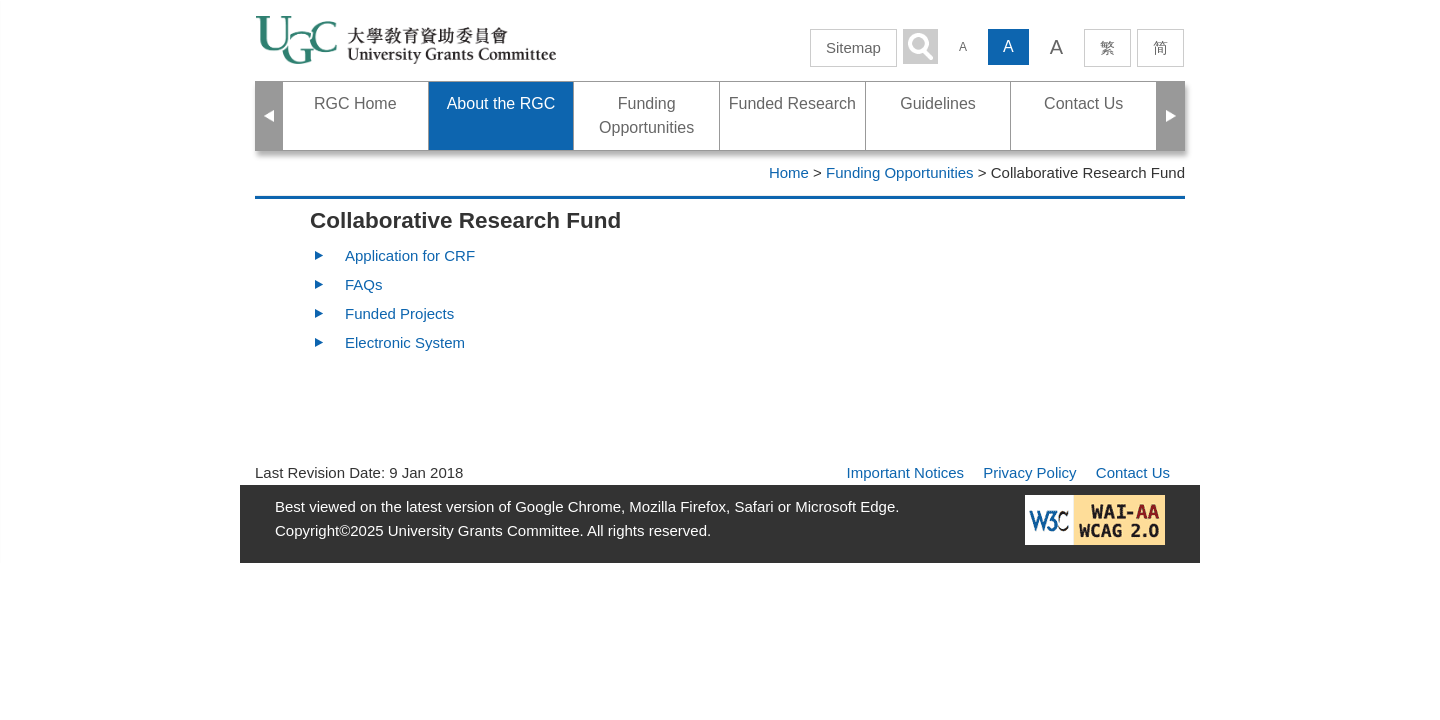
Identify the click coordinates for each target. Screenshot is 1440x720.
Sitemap (853, 47)
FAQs (364, 284)
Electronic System (405, 342)
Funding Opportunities (900, 172)
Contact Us (1133, 472)
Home (789, 172)
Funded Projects (399, 313)
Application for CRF (410, 255)
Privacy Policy (1029, 472)
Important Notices (906, 472)
